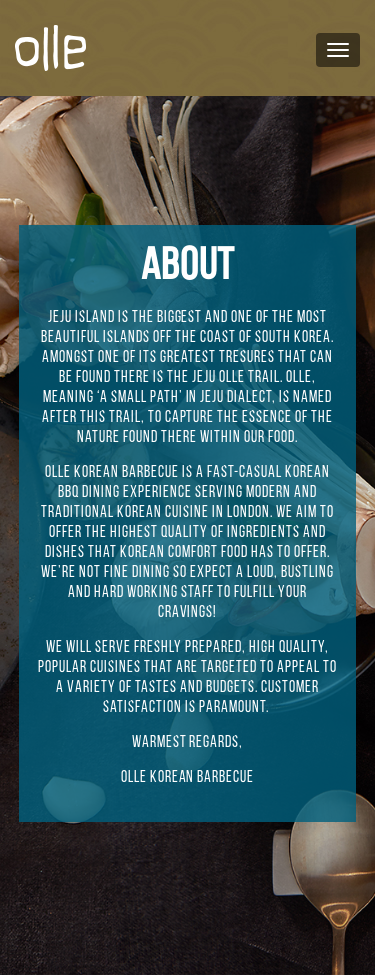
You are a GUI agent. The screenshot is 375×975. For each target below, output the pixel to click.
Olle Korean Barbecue (112, 473)
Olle (232, 378)
